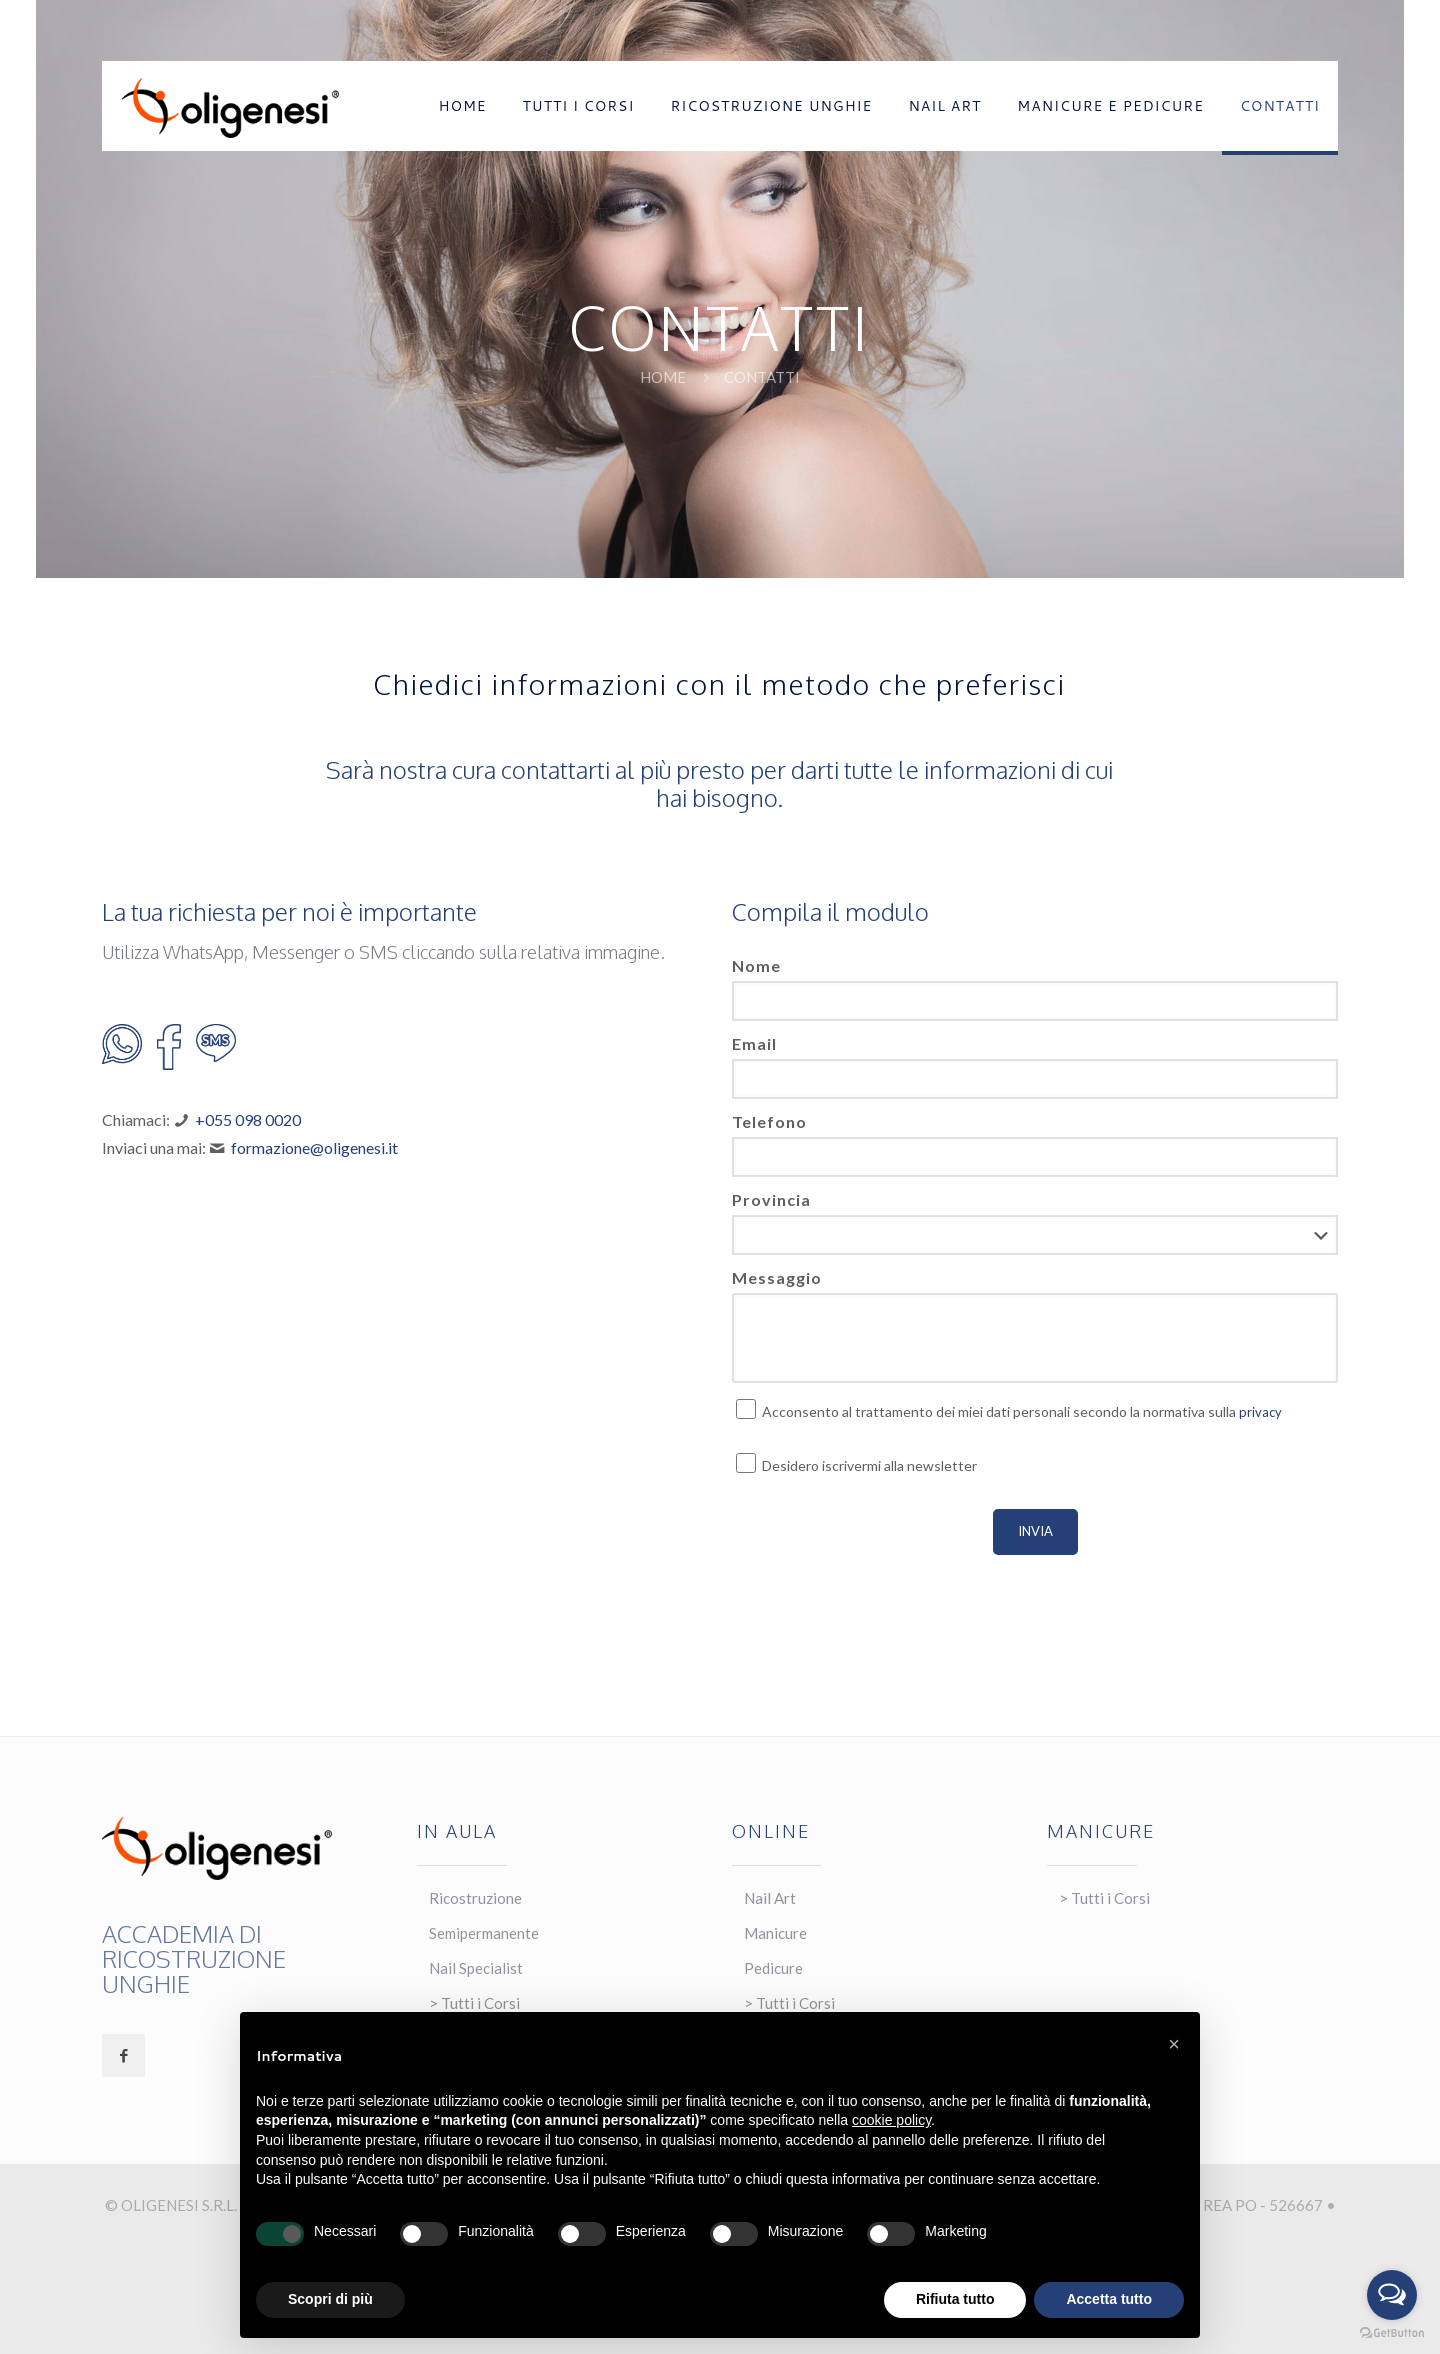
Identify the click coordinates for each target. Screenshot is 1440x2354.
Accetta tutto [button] (1109, 2299)
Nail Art (770, 1898)
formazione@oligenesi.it (314, 1147)
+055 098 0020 (248, 1119)
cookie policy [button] (891, 2120)
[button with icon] (123, 2055)
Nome (756, 965)
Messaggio (777, 1277)
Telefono (769, 1121)
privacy (1260, 1412)
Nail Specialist (476, 1968)
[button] (1174, 2044)
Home (663, 377)
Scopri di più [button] (330, 2299)
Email (754, 1043)
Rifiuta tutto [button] (955, 2299)
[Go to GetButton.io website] (1392, 2333)
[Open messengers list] (1392, 2295)
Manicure (775, 1933)
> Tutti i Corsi (1104, 1898)
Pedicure (773, 1968)
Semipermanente (484, 1933)
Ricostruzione (475, 1898)
